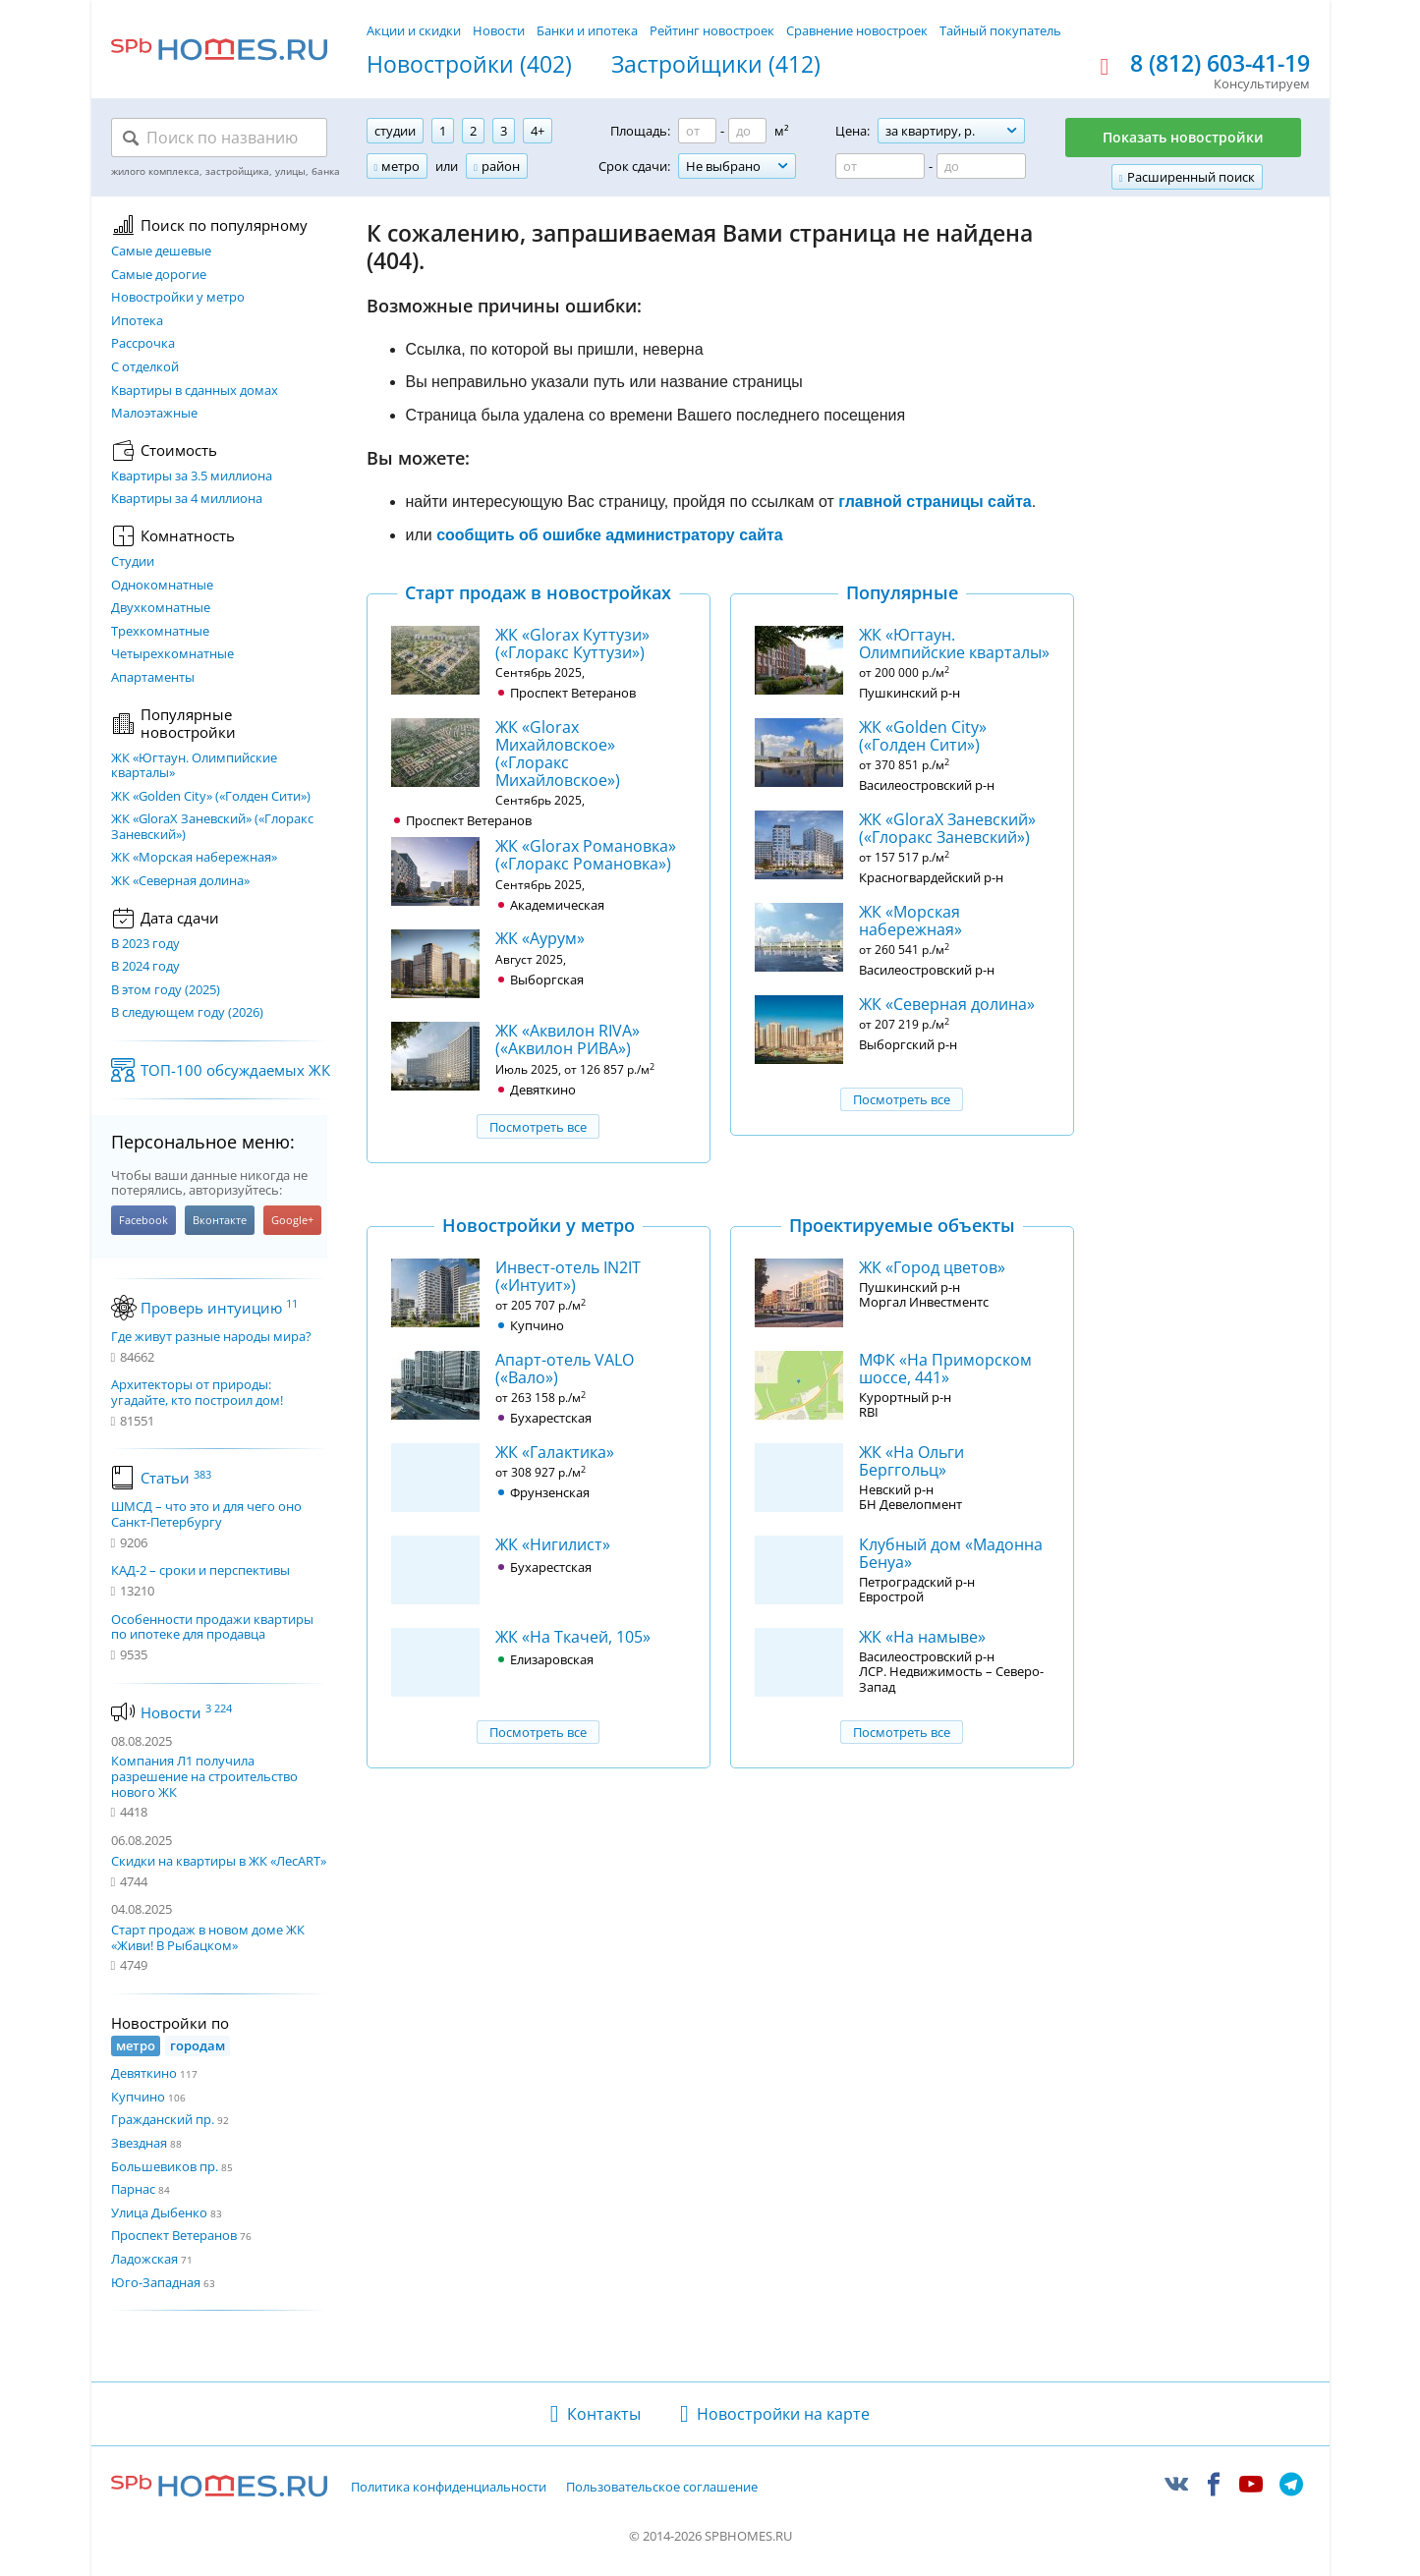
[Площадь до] (747, 130)
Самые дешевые (161, 251)
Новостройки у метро (178, 298)
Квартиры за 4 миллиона (186, 499)
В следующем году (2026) (187, 1013)
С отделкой (145, 367)
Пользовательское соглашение (662, 2487)
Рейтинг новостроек (712, 30)
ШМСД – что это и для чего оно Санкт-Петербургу (206, 1514)
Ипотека (137, 321)
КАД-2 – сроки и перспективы (200, 1571)
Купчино (138, 2096)
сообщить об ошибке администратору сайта (609, 535)
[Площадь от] (697, 130)
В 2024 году (145, 967)
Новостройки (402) (469, 65)
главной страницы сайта (934, 501)
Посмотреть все (538, 1127)
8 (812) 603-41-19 (1220, 64)
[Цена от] (880, 166)
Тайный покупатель (1000, 30)
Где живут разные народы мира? (211, 1337)
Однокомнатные (162, 585)
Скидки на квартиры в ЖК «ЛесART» (218, 1861)
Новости (499, 30)
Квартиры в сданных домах (194, 391)
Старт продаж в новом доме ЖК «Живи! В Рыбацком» (208, 1937)
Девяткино (144, 2073)
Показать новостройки (1183, 137)
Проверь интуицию (219, 1307)
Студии (132, 562)
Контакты (604, 2414)
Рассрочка (143, 344)
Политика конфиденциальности (448, 2487)
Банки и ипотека (587, 30)
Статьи (176, 1477)
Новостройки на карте (783, 2414)
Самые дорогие (158, 275)
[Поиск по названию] (219, 137)
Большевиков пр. (164, 2166)
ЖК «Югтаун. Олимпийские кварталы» (194, 766)
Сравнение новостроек (857, 30)
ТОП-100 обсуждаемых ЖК (235, 1070)
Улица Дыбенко (159, 2212)
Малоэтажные (154, 413)
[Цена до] (981, 166)
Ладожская (144, 2259)
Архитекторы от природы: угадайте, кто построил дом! (197, 1392)
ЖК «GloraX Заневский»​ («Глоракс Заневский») (212, 827)
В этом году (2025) (165, 990)
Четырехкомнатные (172, 654)
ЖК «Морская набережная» (194, 858)
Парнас (133, 2189)
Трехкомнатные (160, 632)
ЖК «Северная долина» (180, 881)
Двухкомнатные (160, 608)
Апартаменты (153, 678)
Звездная (139, 2143)
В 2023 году (145, 944)
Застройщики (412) (716, 65)
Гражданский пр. (162, 2119)
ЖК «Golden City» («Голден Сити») (211, 797)
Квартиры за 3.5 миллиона (191, 476)
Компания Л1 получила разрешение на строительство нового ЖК (204, 1776)
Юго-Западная (155, 2282)
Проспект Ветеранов (174, 2235)
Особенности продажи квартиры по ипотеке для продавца (212, 1627)
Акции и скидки (414, 30)
